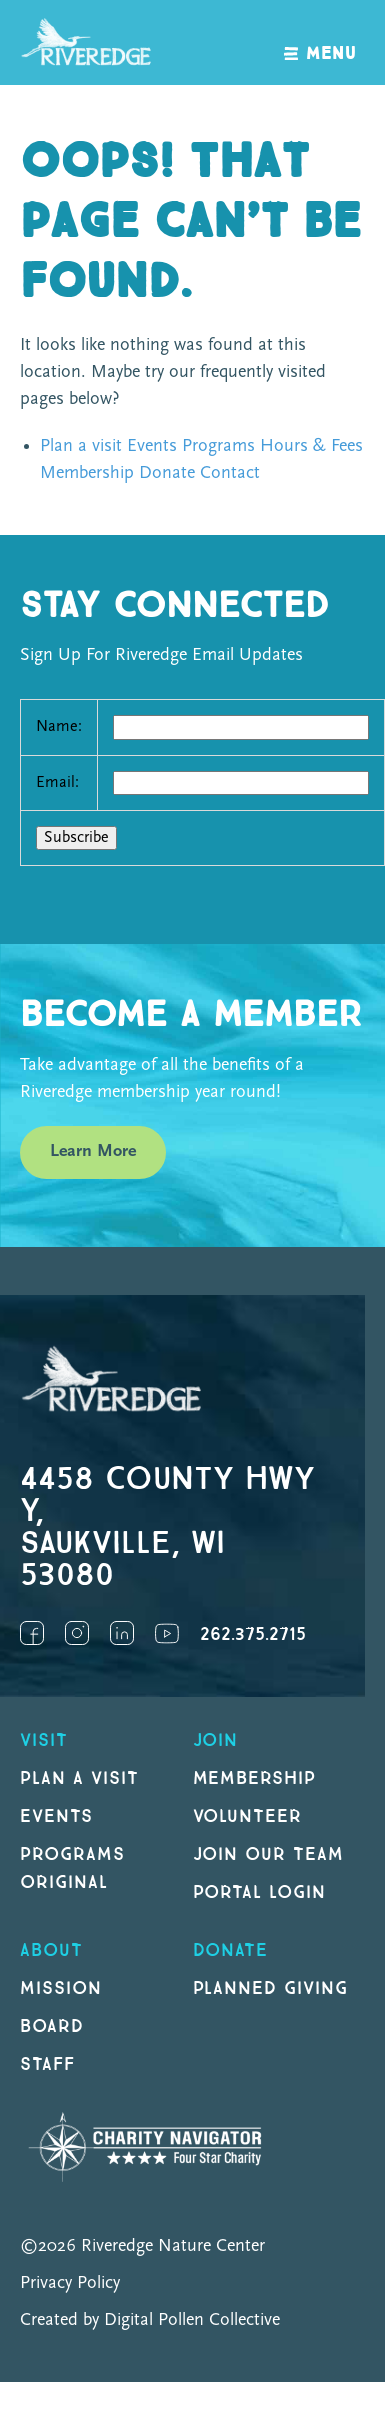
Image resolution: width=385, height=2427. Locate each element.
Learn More (93, 1151)
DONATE (231, 1950)
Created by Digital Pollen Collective (150, 2320)
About (51, 1950)
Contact (230, 473)
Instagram (77, 1633)
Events (152, 446)
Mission (61, 1988)
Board (52, 2026)
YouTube (167, 1633)
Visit (44, 1740)
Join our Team (268, 1854)
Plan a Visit (79, 1778)
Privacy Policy (70, 2283)
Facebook (32, 1633)
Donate (167, 473)
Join (216, 1740)
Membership (87, 473)
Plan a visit (81, 446)
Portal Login (260, 1892)
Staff (47, 2064)
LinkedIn (122, 1633)
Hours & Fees (311, 446)
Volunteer (248, 1816)
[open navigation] (320, 42)
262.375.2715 (253, 1634)
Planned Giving (270, 1988)
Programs (218, 446)
